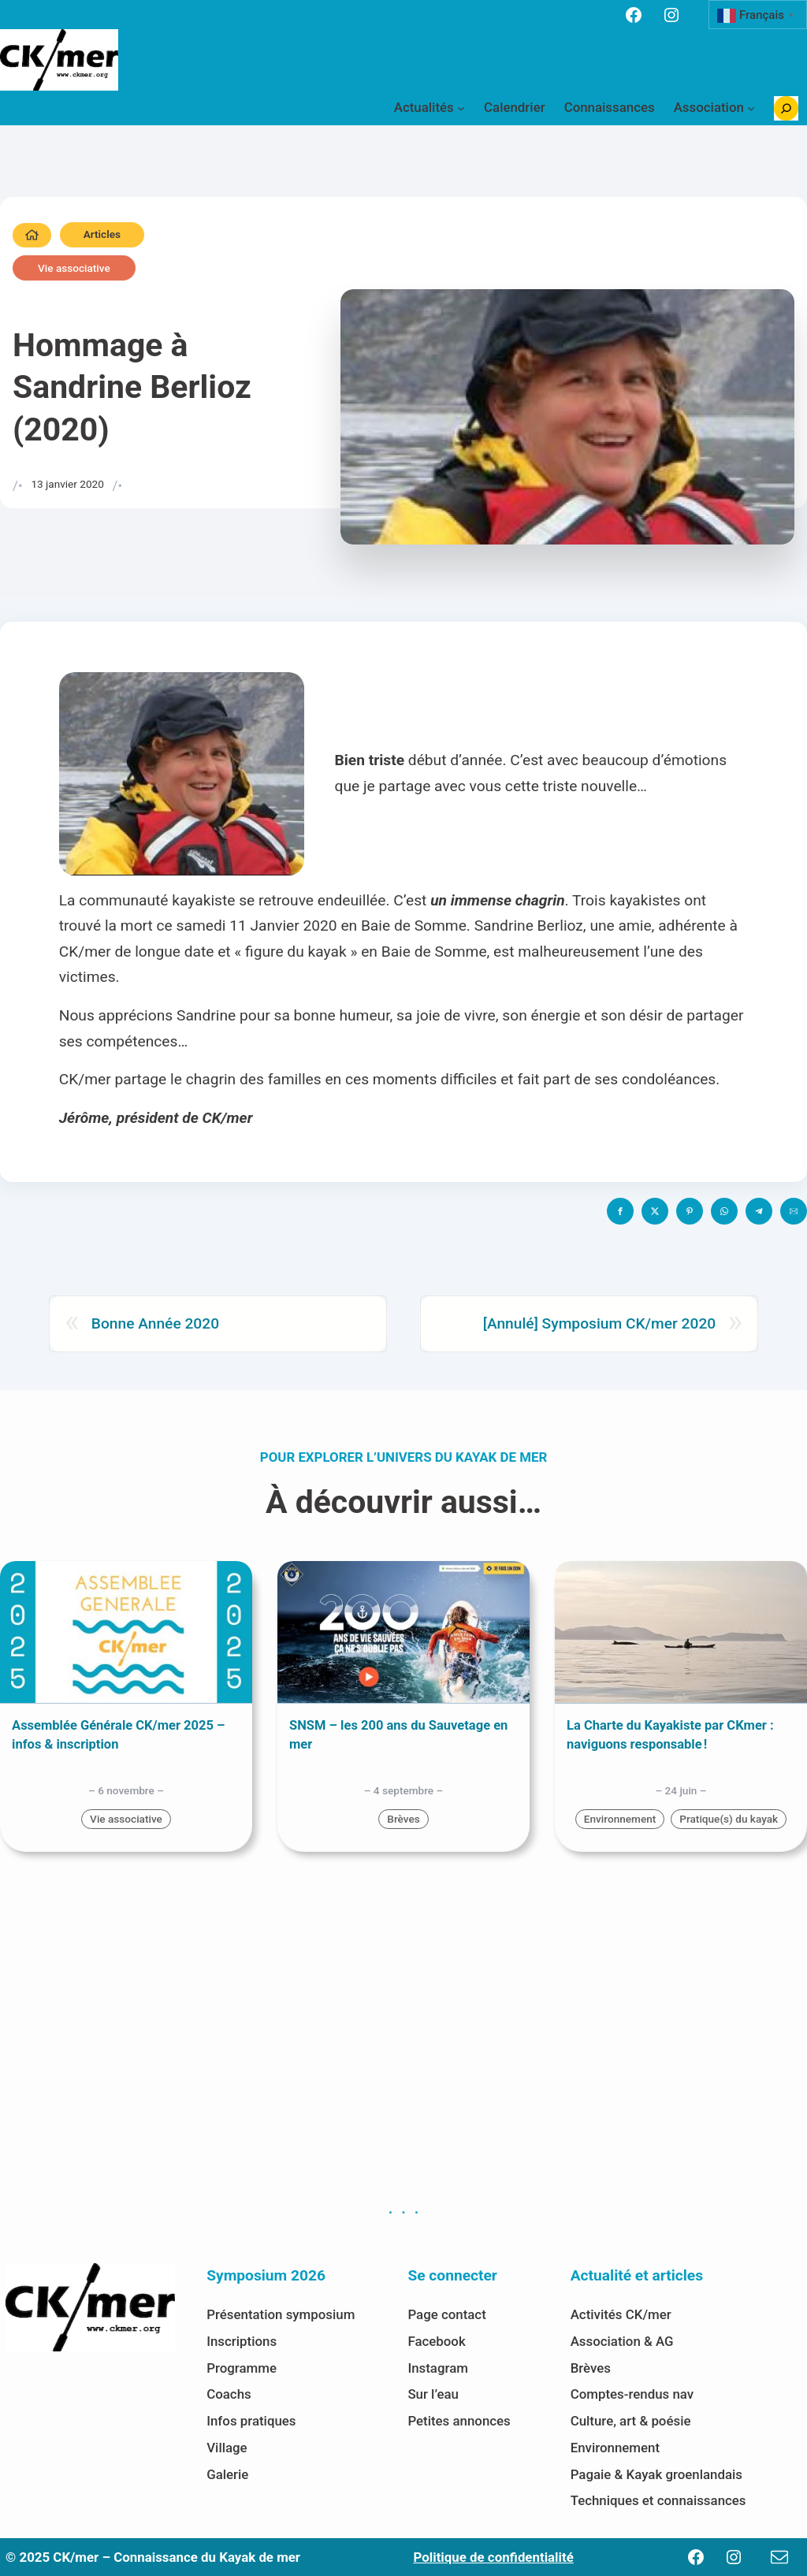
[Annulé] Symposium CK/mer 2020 (599, 1323)
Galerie (227, 2474)
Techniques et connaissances (658, 2500)
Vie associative (74, 268)
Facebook (436, 2341)
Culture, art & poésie (631, 2421)
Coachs (228, 2394)
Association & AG (622, 2341)
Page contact (446, 2314)
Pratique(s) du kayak (728, 1818)
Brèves (403, 1818)
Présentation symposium (280, 2314)
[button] (620, 1211)
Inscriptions (241, 2341)
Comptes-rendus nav (632, 2394)
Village (226, 2447)
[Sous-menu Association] (751, 108)
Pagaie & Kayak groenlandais (656, 2474)
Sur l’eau (433, 2394)
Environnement (620, 1818)
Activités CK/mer (621, 2314)
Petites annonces (458, 2421)
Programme (241, 2368)
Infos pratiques (251, 2421)
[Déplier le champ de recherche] (786, 108)
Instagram (437, 2368)
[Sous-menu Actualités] (461, 108)
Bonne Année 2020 (155, 1323)
